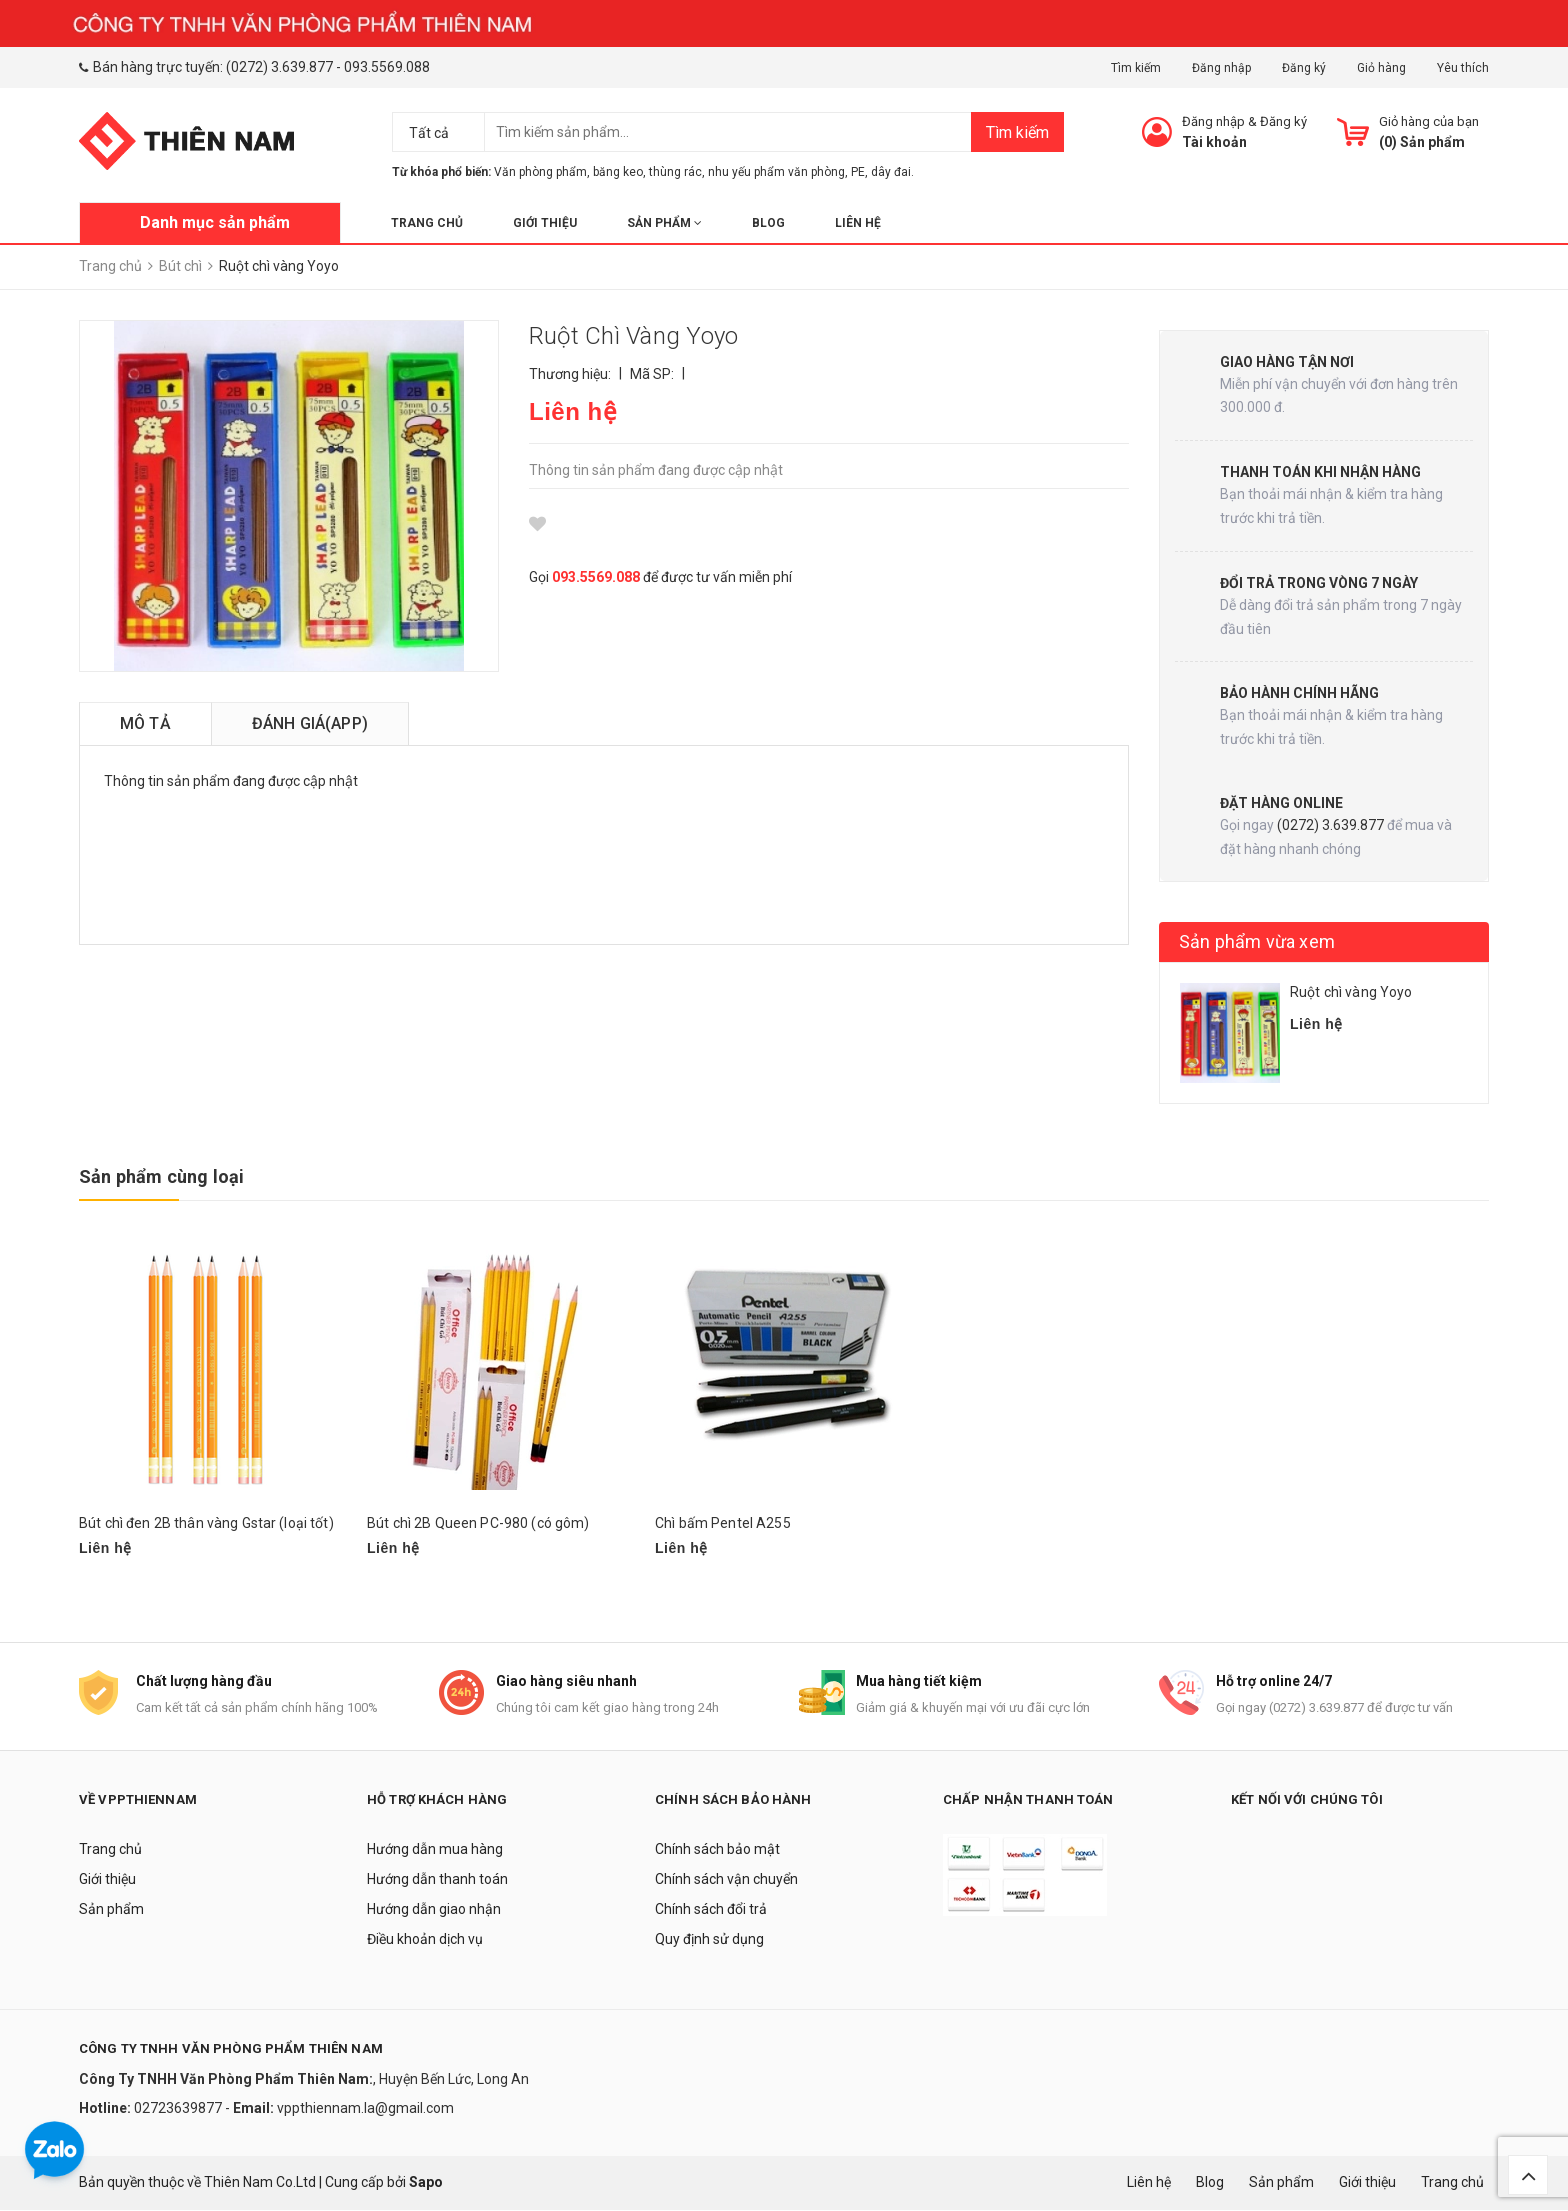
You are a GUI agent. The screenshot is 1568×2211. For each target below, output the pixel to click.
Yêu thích (1463, 68)
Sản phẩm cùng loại (161, 1176)
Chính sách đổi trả (711, 1911)
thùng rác (675, 172)
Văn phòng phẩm (540, 172)
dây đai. (892, 172)
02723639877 (179, 2110)
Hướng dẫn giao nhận (434, 1911)
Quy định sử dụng (709, 1941)
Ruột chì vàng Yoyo (1351, 992)
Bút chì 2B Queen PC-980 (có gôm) (478, 1523)
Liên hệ (858, 223)
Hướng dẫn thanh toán (437, 1881)
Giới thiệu (545, 223)
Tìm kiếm (1136, 68)
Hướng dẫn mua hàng (435, 1851)
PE (858, 172)
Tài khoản (1214, 142)
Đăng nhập (1221, 68)
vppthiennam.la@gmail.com (365, 2110)
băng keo (618, 172)
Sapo (426, 2183)
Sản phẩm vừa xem (1257, 941)
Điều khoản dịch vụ (425, 1941)
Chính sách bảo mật (717, 1851)
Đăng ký (1304, 68)
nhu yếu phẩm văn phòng (776, 172)
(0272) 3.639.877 (279, 67)
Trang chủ (427, 223)
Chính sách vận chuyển (726, 1881)
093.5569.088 (387, 67)
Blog (768, 223)
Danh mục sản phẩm (215, 222)
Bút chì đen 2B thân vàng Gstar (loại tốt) (206, 1523)
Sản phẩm (664, 223)
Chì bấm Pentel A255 (723, 1523)
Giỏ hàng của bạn (1429, 121)
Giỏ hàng (1381, 68)
